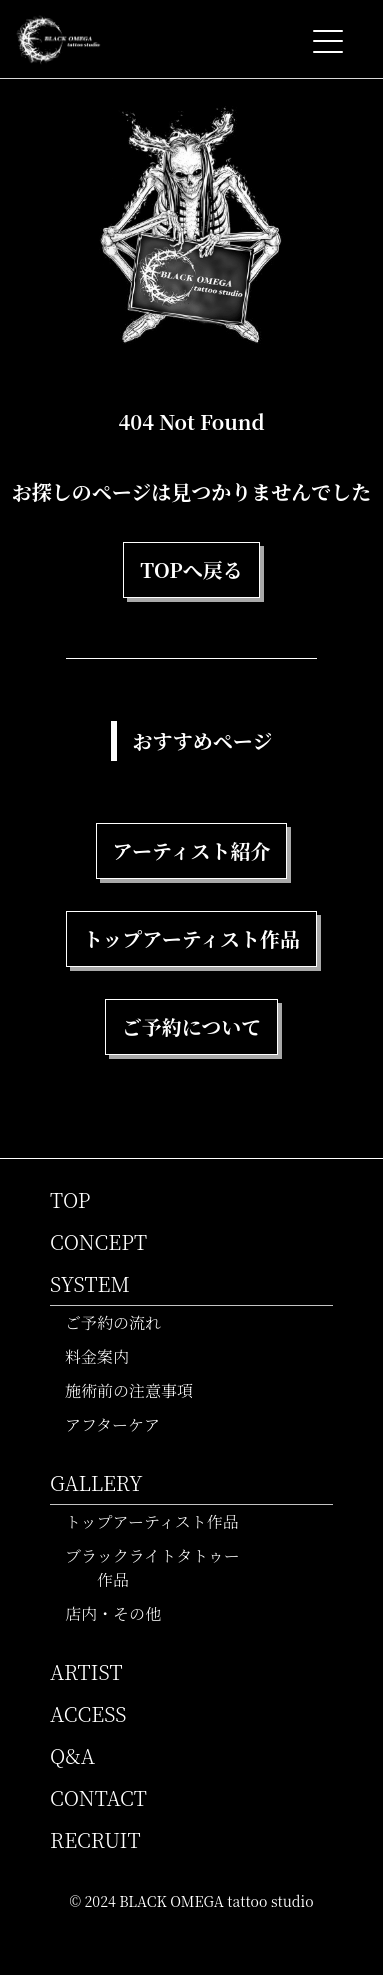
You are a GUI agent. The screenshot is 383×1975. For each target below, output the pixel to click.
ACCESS (88, 1713)
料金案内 (105, 1356)
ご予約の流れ (121, 1322)
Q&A (72, 1755)
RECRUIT (95, 1839)
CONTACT (98, 1797)
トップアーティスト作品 (160, 1521)
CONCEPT (98, 1241)
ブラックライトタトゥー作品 (161, 1567)
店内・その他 (121, 1613)
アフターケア (121, 1424)
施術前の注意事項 (137, 1390)
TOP (70, 1199)
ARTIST (86, 1671)
